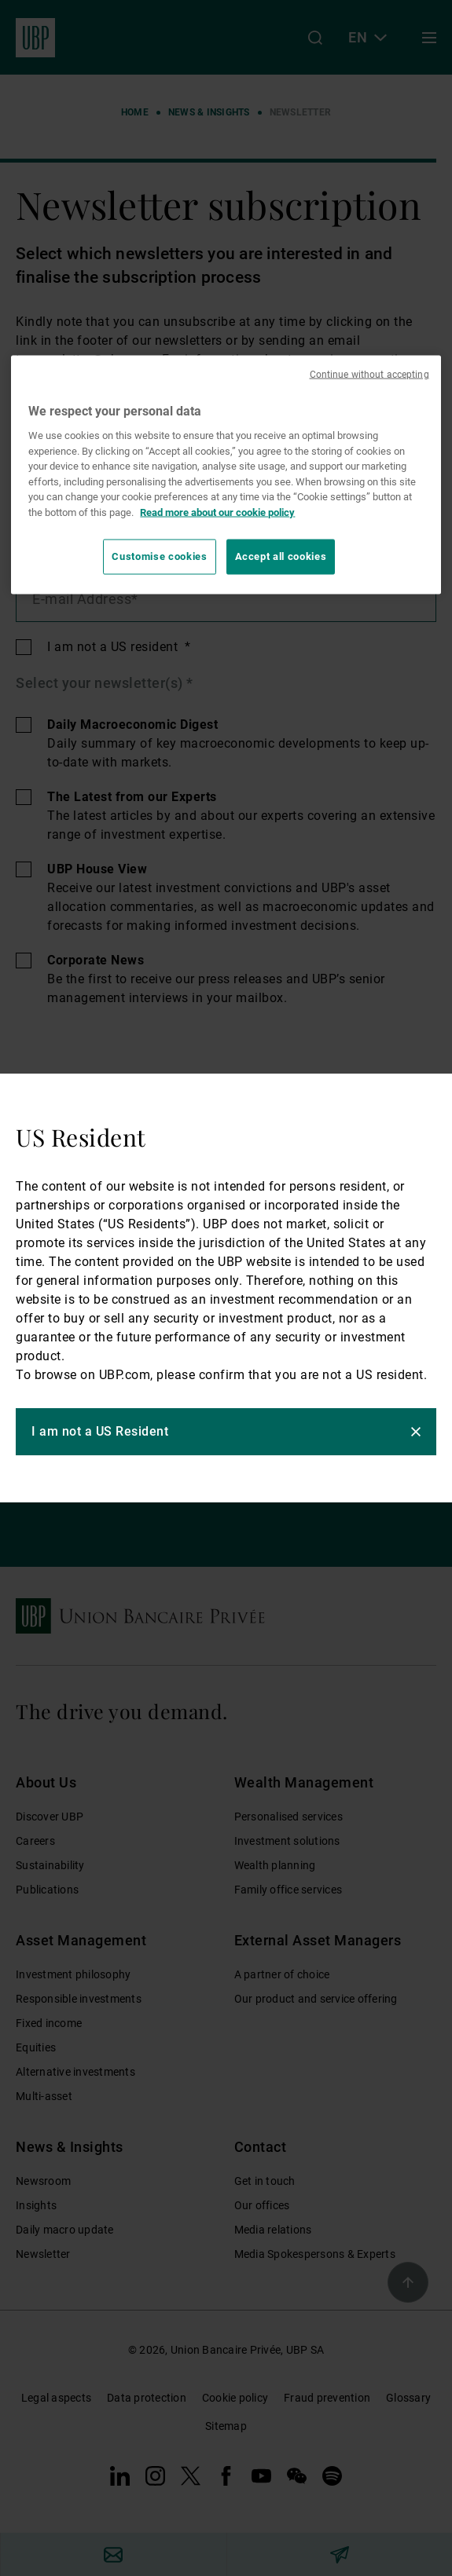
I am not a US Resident (99, 1431)
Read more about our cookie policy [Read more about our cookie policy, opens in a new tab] (217, 512)
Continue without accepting (369, 374)
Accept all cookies (281, 556)
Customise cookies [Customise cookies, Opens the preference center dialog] (159, 556)
